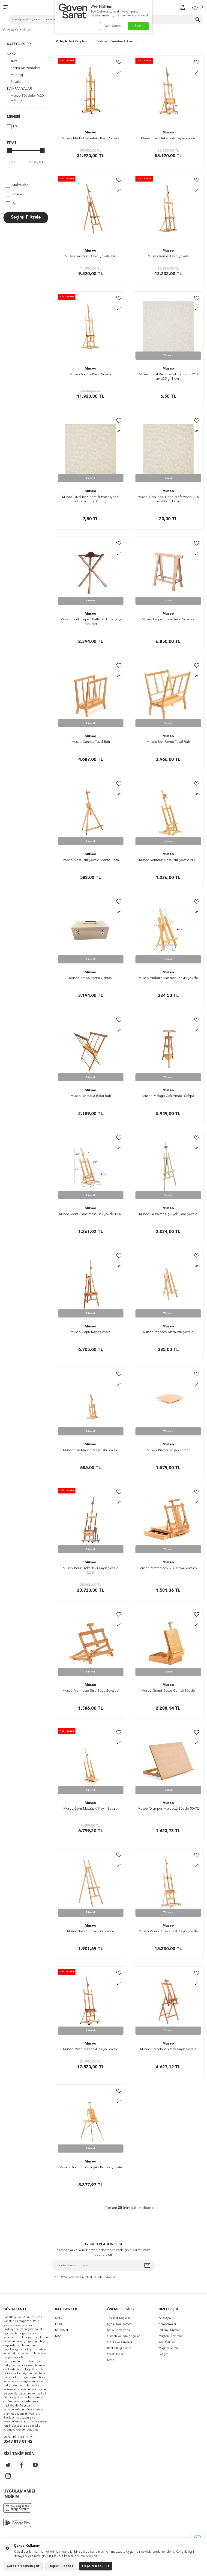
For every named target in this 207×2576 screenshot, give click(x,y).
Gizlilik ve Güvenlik (119, 2342)
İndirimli (14, 194)
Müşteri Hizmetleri (171, 2336)
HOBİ (59, 2324)
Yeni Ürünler (167, 2342)
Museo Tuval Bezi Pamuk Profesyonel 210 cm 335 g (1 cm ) (90, 499)
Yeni (12, 203)
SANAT (12, 54)
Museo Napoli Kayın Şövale (90, 374)
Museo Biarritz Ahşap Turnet (168, 1450)
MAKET (60, 2336)
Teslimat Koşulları (119, 2318)
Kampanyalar (167, 2324)
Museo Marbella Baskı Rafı (90, 1096)
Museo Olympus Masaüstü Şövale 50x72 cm (168, 1811)
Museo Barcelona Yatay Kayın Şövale (168, 2049)
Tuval (14, 61)
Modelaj (16, 75)
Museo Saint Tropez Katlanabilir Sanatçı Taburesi (90, 622)
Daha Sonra (112, 26)
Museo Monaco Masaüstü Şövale (168, 1332)
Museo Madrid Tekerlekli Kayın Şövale (91, 138)
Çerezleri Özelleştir (23, 2566)
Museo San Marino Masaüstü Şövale (90, 1450)
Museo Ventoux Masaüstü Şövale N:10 (168, 860)
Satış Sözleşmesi (118, 2330)
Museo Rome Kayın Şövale (168, 256)
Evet (138, 26)
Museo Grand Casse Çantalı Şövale (168, 1691)
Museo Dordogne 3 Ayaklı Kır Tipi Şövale (90, 2167)
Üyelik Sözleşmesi (119, 2324)
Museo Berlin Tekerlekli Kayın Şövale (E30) (90, 1571)
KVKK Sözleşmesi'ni (72, 2277)
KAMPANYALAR (19, 89)
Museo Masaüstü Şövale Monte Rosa (90, 860)
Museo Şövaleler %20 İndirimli (27, 98)
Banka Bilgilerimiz (119, 2348)
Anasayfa (10, 29)
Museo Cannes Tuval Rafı (90, 742)
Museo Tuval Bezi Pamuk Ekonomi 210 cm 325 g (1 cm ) (168, 377)
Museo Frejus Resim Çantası (90, 978)
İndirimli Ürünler (169, 2330)
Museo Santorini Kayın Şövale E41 (91, 256)
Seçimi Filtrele (26, 217)
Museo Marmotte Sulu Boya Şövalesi (90, 1691)
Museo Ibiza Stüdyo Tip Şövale (90, 1931)
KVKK (110, 2360)
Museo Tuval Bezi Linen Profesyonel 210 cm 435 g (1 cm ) (168, 499)
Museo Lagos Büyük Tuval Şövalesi (168, 619)
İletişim (163, 2354)
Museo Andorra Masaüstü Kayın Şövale (168, 978)
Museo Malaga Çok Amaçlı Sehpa (168, 1096)
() (198, 7)
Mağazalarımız (168, 2348)
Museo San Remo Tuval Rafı (168, 742)
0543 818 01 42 (17, 2442)
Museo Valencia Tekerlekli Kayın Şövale (168, 1931)
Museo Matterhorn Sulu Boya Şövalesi (168, 1568)
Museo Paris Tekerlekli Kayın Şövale (168, 138)
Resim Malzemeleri (25, 68)
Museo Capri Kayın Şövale (90, 1332)
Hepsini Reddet (60, 2566)
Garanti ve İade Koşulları (123, 2336)
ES (12, 126)
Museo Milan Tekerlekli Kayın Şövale (90, 2049)
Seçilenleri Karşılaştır (72, 41)
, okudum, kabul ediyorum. (86, 2277)
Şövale (15, 82)
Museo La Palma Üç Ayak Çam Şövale (168, 1214)
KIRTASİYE (62, 2330)
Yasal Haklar (115, 2354)
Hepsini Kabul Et (95, 2566)
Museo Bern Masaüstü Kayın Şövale (90, 1809)
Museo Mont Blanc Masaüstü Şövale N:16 (90, 1214)
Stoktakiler (17, 185)
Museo (90, 132)
